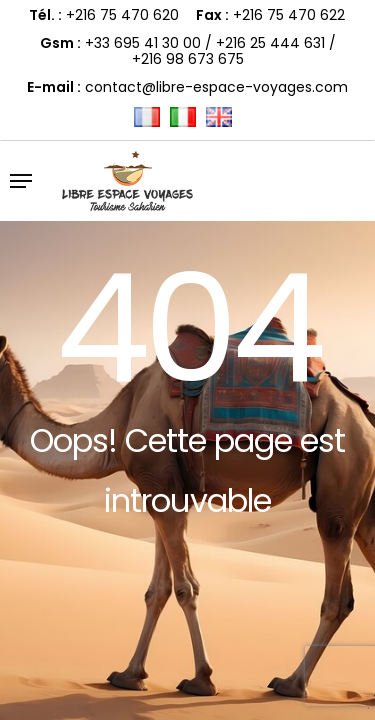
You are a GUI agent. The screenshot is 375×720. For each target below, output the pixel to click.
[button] (21, 181)
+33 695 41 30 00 (143, 43)
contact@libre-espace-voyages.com (216, 87)
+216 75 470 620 (122, 15)
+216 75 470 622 (289, 15)
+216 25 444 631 (270, 43)
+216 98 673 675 (188, 59)
